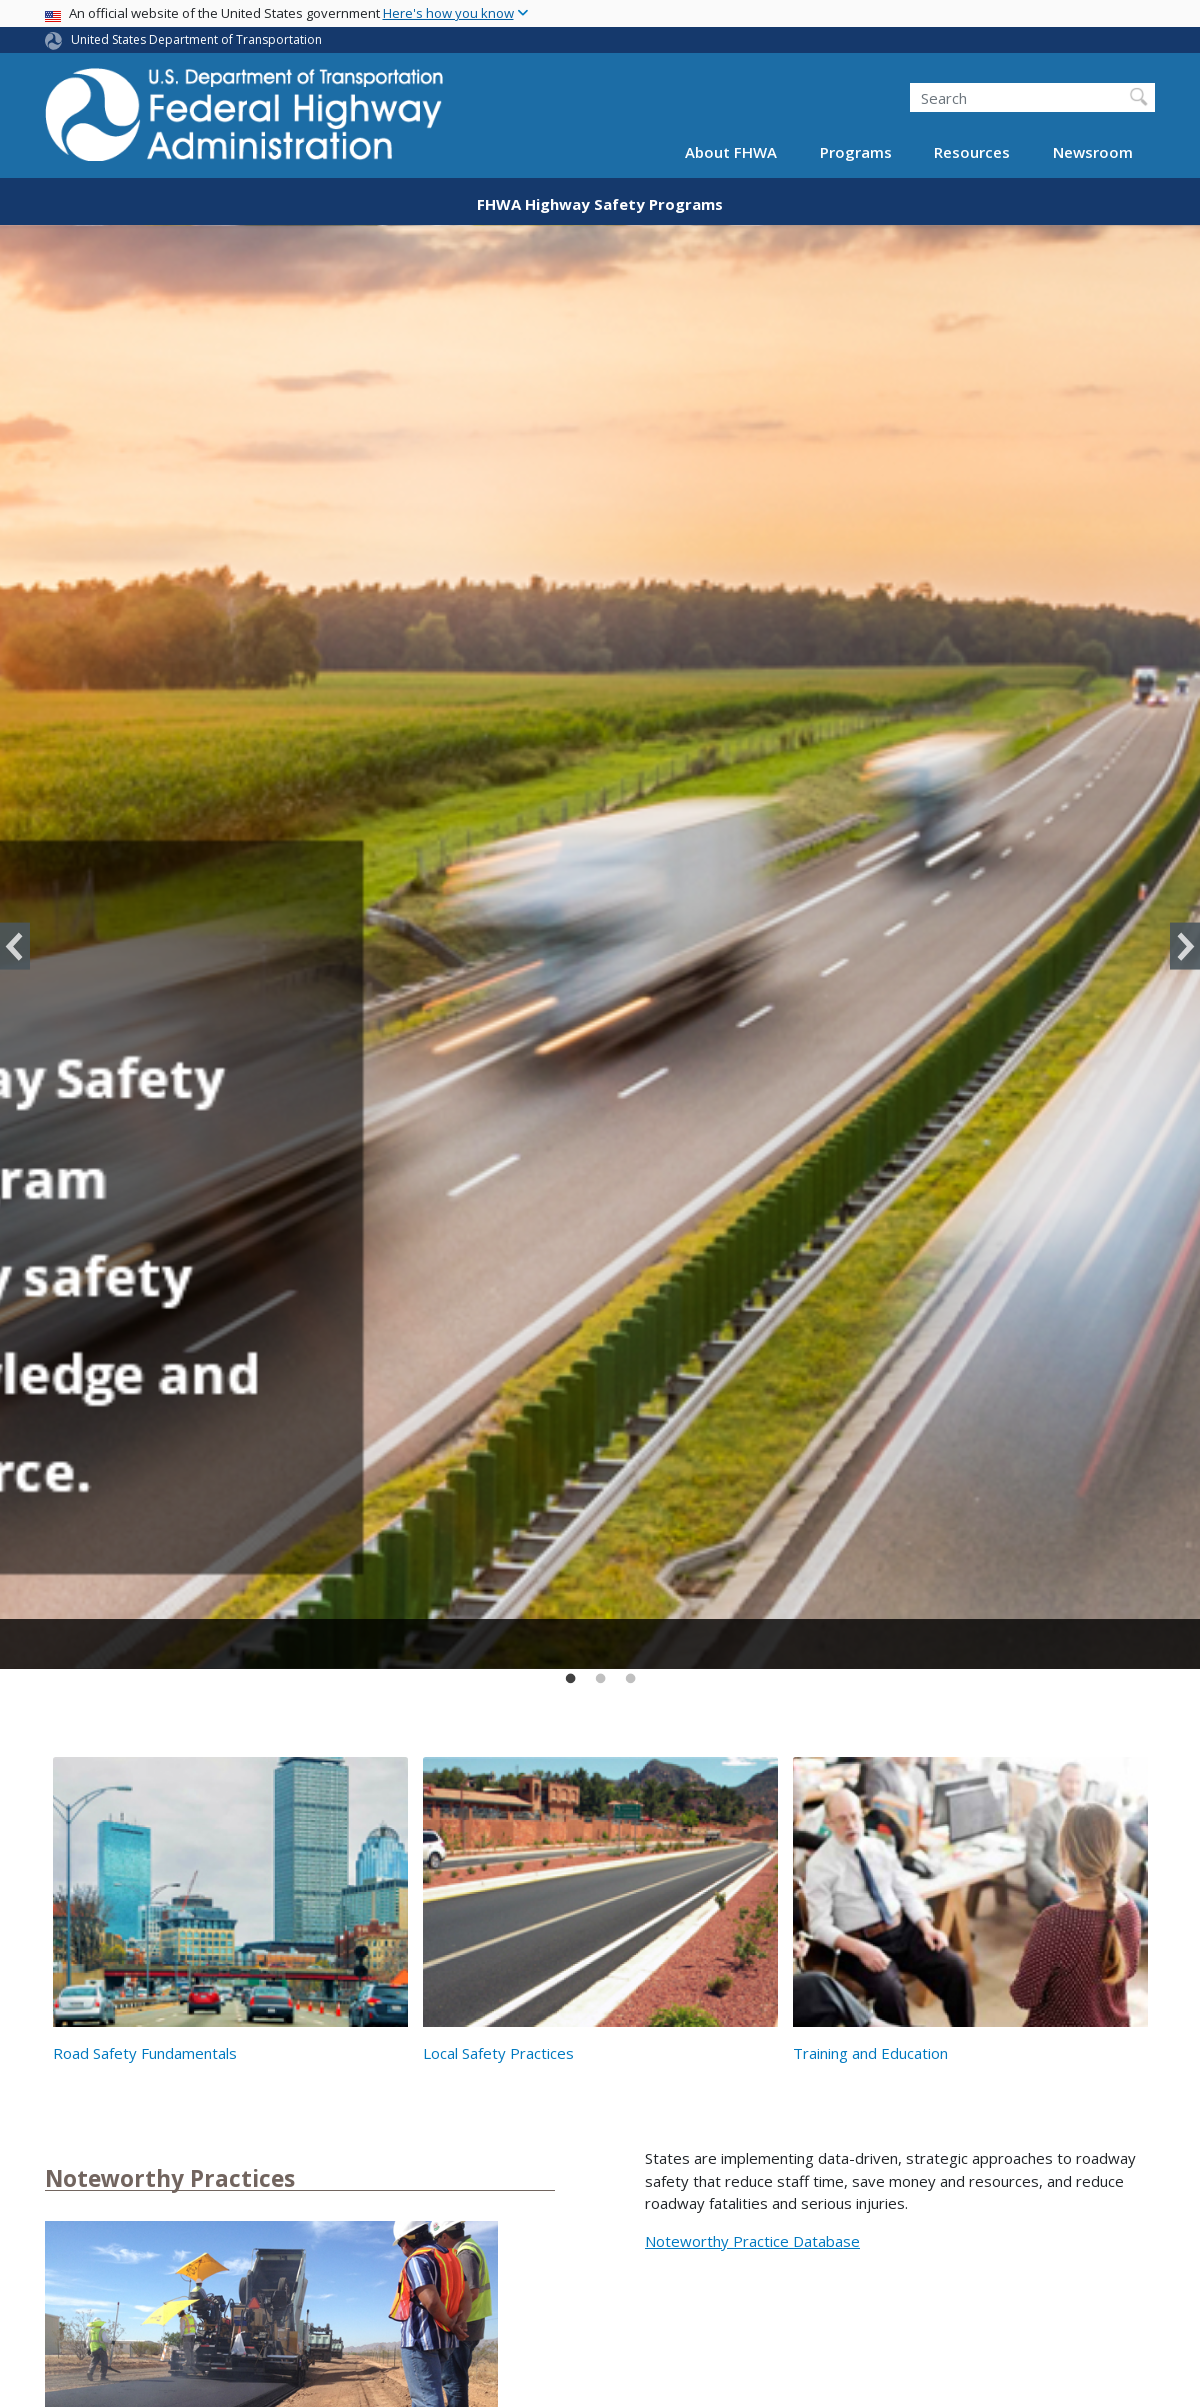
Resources (972, 152)
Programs (856, 152)
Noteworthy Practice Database (752, 2241)
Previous (15, 946)
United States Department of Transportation (196, 39)
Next (1185, 946)
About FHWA (731, 152)
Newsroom (1093, 152)
